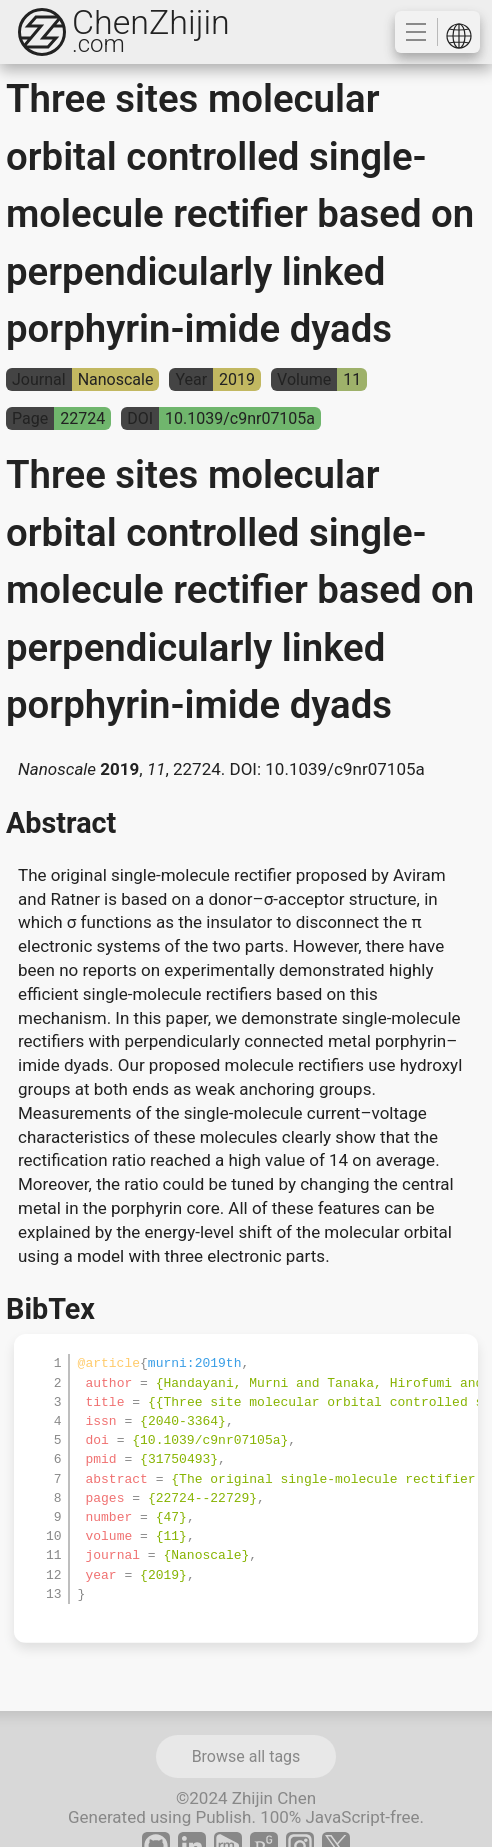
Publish (223, 1817)
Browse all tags (246, 1756)
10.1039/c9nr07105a (344, 769)
